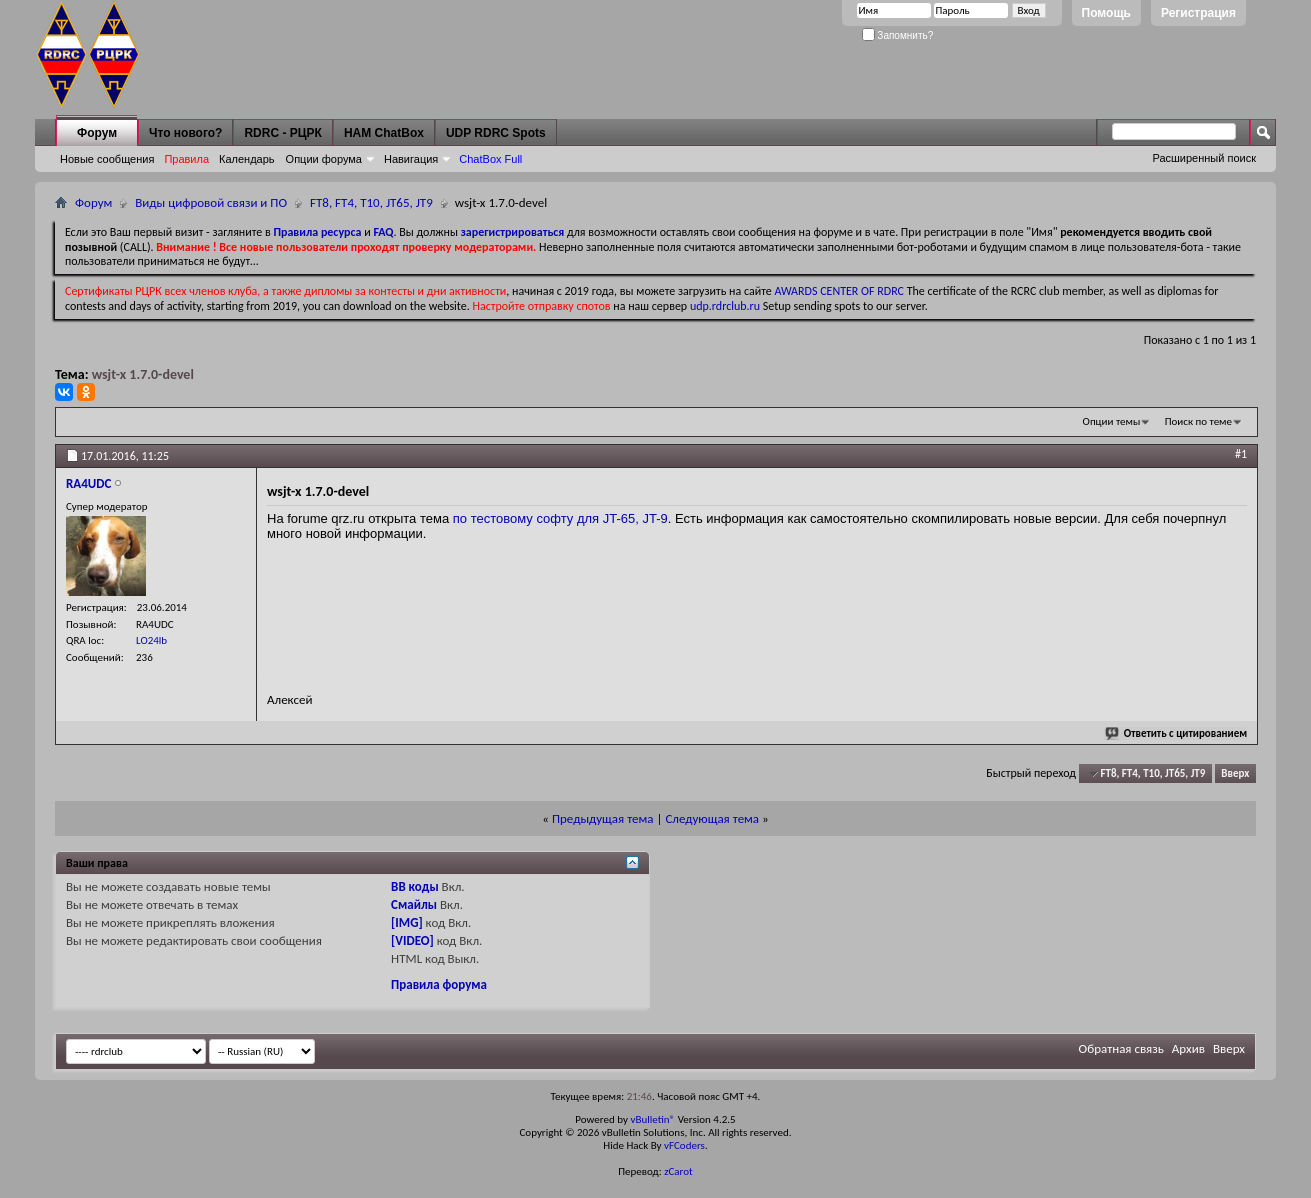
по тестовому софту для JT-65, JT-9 (560, 518)
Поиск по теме (1198, 421)
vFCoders (684, 1145)
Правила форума (439, 984)
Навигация (411, 159)
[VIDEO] (412, 940)
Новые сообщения (107, 159)
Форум (97, 133)
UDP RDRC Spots (496, 133)
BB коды (415, 886)
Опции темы (1112, 421)
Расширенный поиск (1204, 158)
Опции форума (324, 159)
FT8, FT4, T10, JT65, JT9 (371, 202)
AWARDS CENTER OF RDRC (839, 291)
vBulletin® (652, 1119)
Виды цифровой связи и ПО (211, 202)
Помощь (1106, 13)
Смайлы (414, 904)
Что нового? (185, 133)
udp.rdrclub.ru (725, 306)
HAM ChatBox (384, 133)
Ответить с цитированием (1177, 733)
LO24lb (151, 640)
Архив (1188, 1048)
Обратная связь (1121, 1048)
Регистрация (1198, 13)
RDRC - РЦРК (282, 133)
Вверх (1235, 773)
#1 (1241, 454)
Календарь (247, 159)
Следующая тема (712, 818)
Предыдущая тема (603, 818)
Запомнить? (898, 35)
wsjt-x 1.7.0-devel (143, 374)
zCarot (678, 1171)
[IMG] (407, 922)
